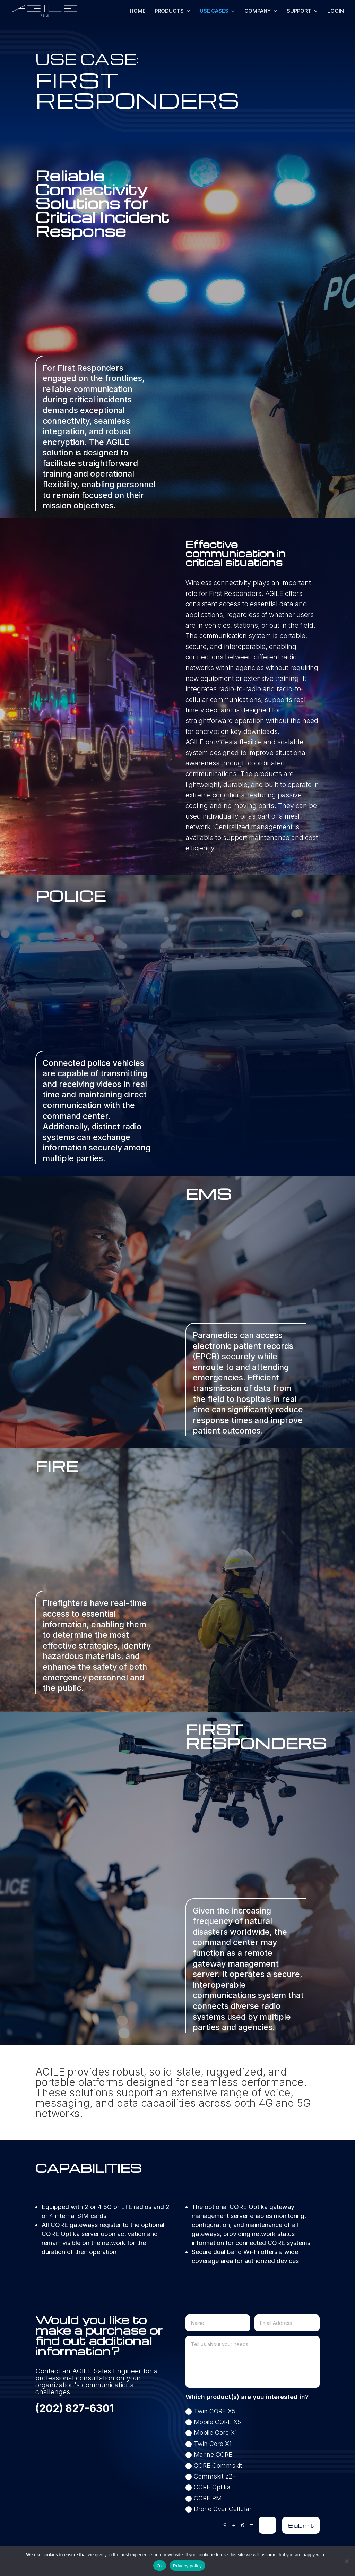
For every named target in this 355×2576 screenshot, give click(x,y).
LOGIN (335, 11)
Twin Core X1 (208, 2443)
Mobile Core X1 (211, 2432)
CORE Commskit (213, 2465)
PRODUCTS (169, 11)
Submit (301, 2525)
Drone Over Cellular (218, 2509)
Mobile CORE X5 (213, 2421)
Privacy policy (187, 2565)
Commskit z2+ (210, 2476)
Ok (160, 2565)
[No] (346, 2561)
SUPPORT (299, 11)
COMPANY (257, 11)
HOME (138, 11)
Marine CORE (208, 2454)
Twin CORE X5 (210, 2411)
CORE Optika (208, 2487)
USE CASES (214, 11)
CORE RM (203, 2498)
